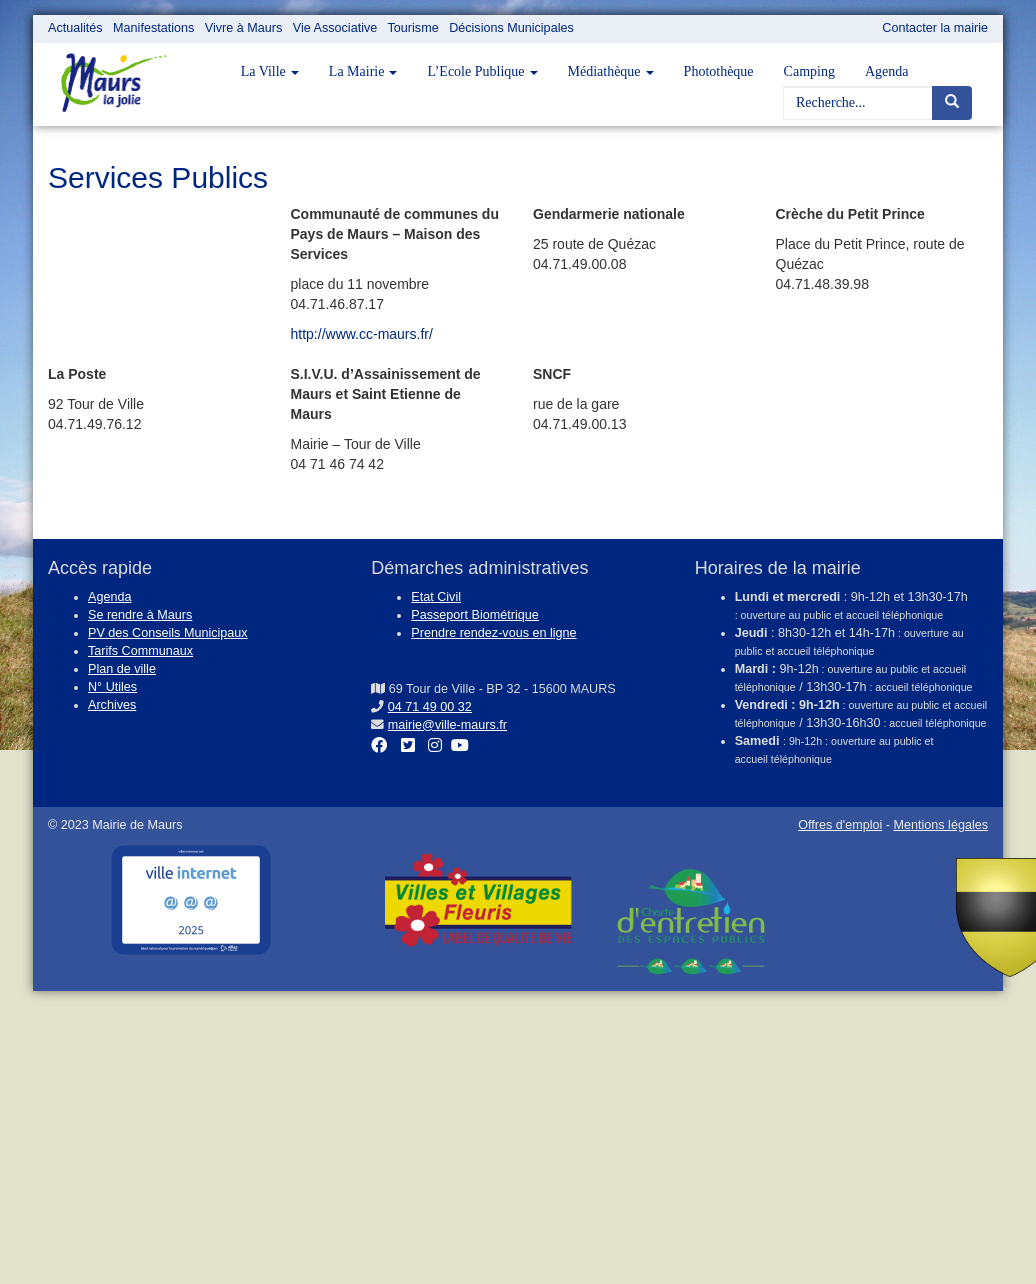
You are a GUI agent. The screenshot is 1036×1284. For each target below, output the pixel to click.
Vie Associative (335, 28)
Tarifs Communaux (140, 651)
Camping (809, 71)
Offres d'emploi (840, 825)
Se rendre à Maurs (140, 615)
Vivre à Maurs (243, 28)
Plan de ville (122, 669)
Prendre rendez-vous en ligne (493, 633)
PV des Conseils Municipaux (168, 633)
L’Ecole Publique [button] (482, 71)
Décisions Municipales (511, 28)
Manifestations (153, 28)
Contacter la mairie (935, 28)
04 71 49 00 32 (430, 707)
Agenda (887, 71)
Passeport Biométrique (474, 615)
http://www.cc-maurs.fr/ (362, 334)
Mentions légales (940, 825)
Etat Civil (436, 597)
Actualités (75, 28)
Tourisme (413, 28)
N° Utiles (112, 687)
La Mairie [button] (363, 71)
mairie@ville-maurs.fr (447, 725)
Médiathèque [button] (611, 71)
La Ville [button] (270, 71)
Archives (112, 705)
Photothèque (719, 71)
